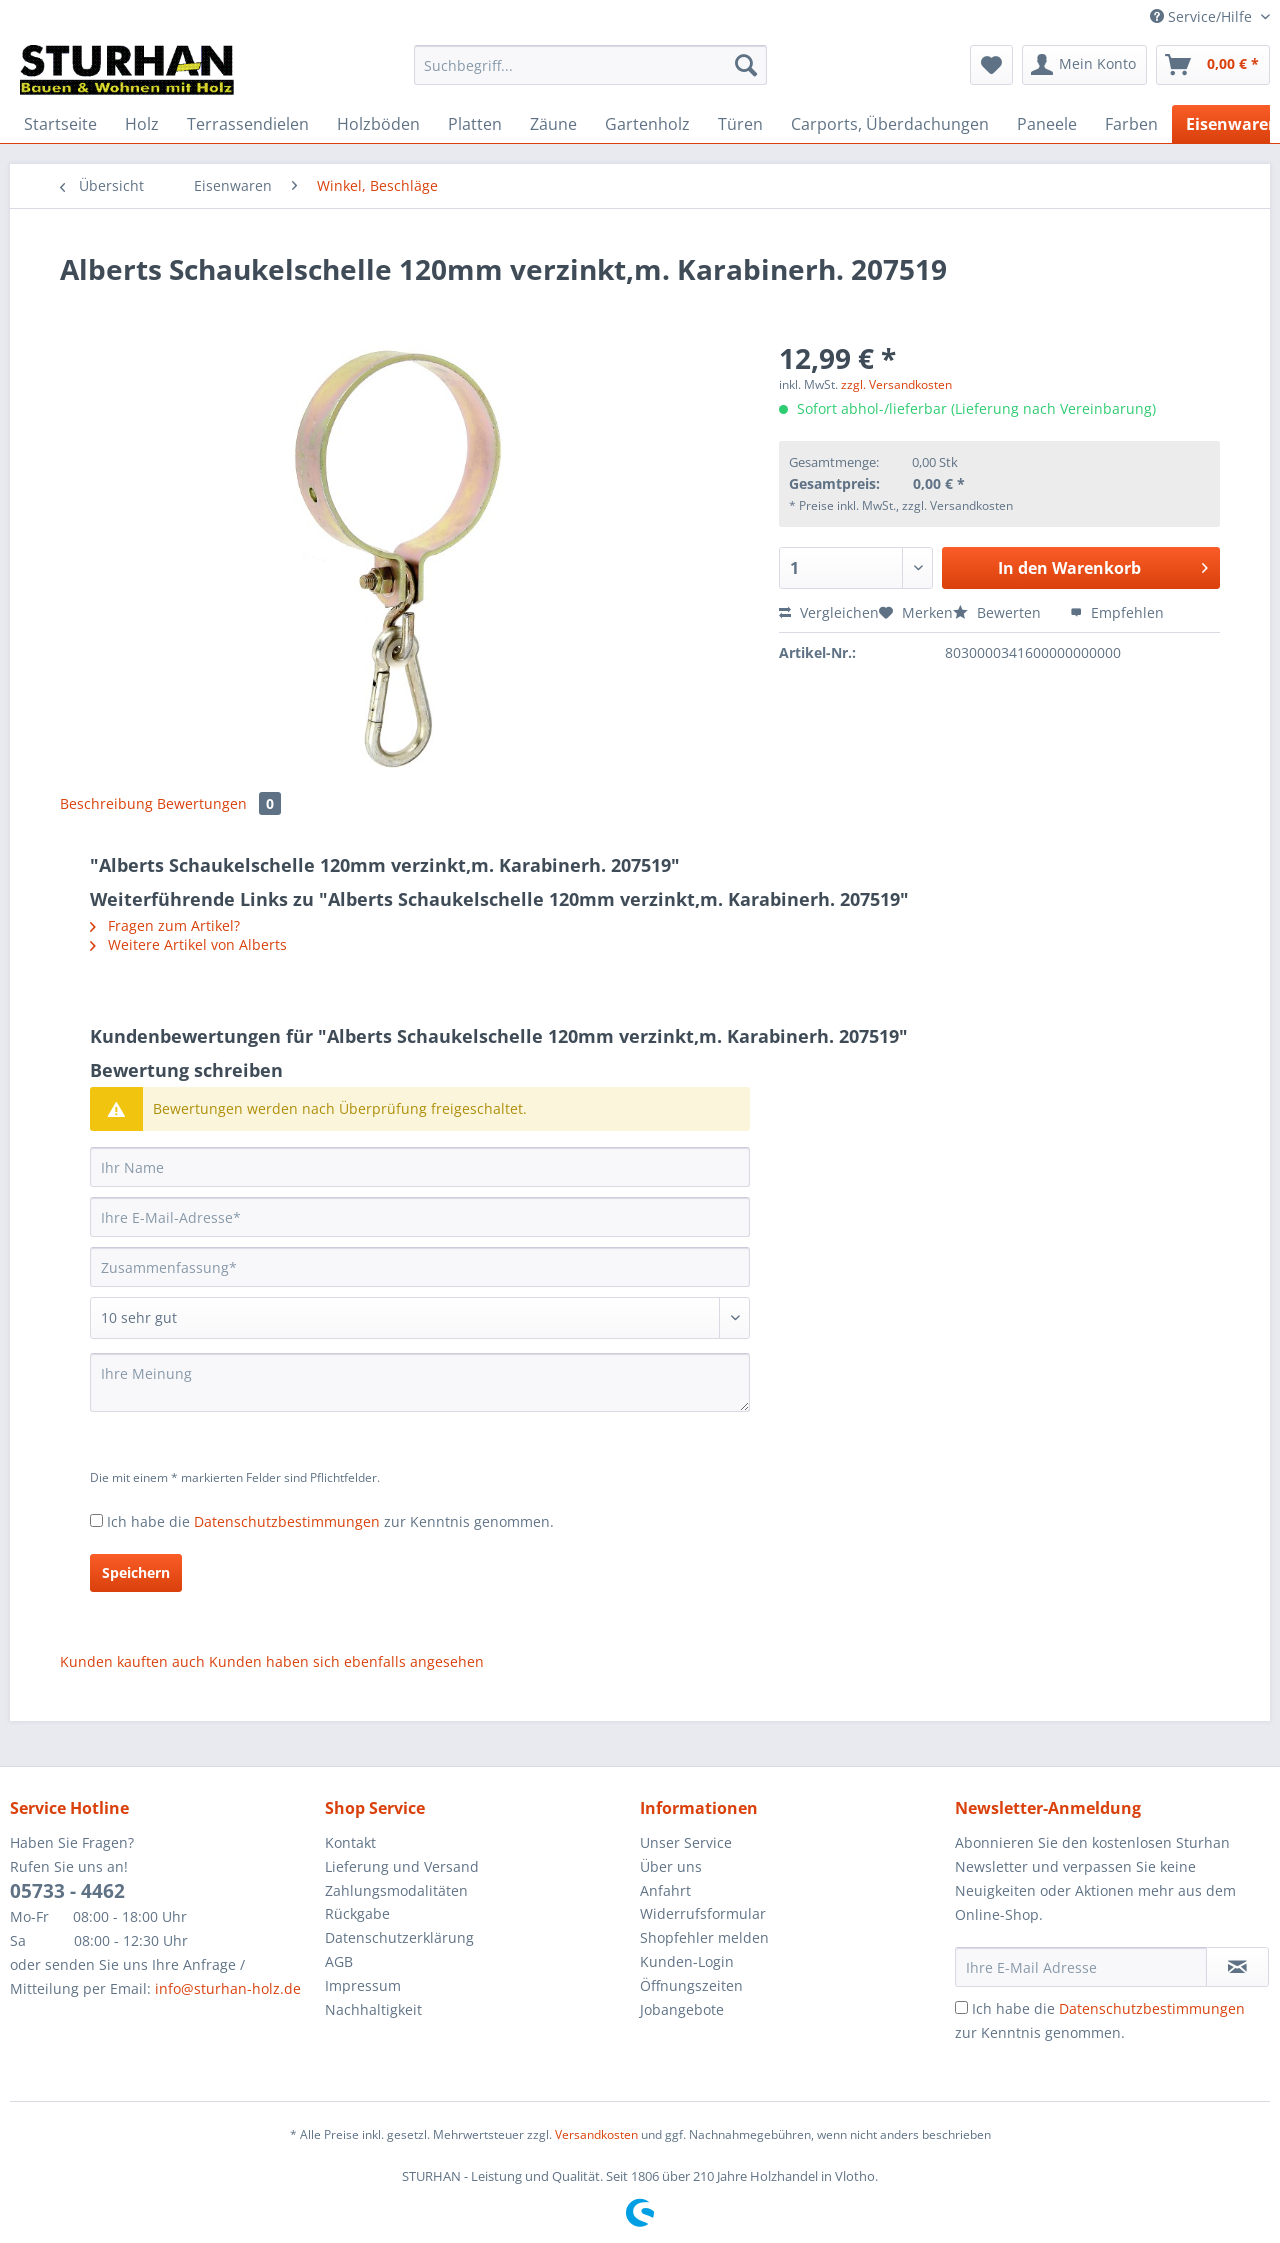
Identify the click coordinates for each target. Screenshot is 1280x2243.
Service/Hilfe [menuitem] (1203, 16)
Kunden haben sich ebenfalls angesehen (346, 1661)
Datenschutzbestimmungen (287, 1521)
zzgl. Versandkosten (896, 384)
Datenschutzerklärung (399, 1937)
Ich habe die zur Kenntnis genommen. (330, 1521)
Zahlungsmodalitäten (396, 1890)
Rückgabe (357, 1913)
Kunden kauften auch (132, 1661)
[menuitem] (590, 74)
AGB (339, 1961)
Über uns (671, 1866)
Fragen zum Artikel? (165, 925)
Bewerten (999, 612)
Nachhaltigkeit (373, 2009)
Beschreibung (106, 803)
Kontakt (350, 1842)
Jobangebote (682, 2009)
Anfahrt (665, 1890)
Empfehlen (1117, 612)
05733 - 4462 (67, 1891)
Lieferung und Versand (402, 1866)
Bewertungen (219, 803)
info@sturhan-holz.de (228, 1988)
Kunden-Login (687, 1961)
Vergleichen (829, 612)
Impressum (363, 1985)
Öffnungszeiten (691, 1985)
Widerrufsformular (703, 1913)
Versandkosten (596, 2134)
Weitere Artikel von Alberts (188, 944)
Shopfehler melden (704, 1937)
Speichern (136, 1572)
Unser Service (686, 1842)
